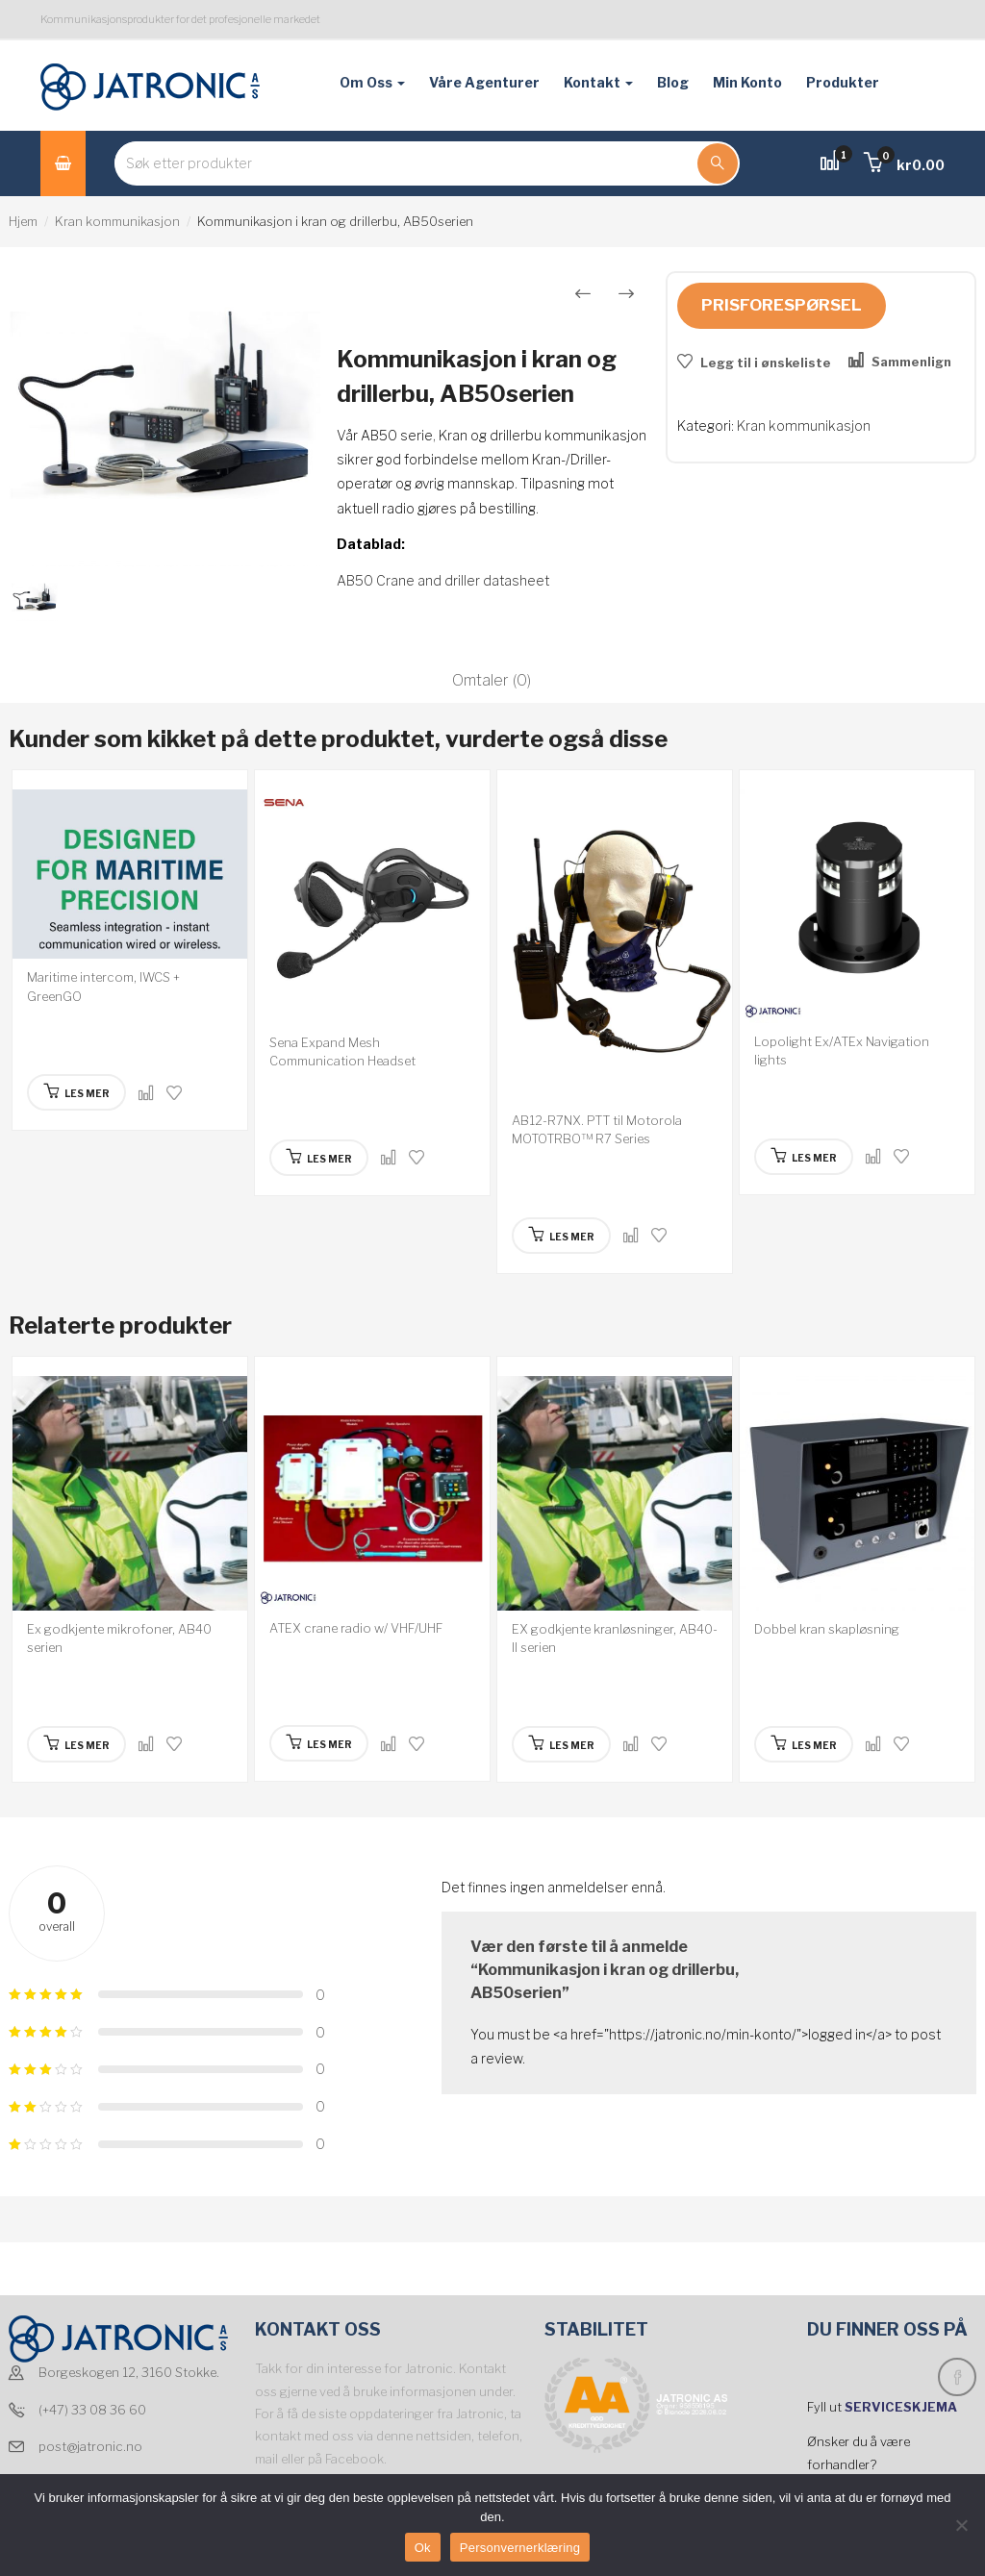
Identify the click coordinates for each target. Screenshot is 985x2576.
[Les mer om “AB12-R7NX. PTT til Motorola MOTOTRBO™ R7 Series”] (561, 1235)
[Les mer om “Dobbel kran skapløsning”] (803, 1744)
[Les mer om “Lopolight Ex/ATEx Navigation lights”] (803, 1156)
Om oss (372, 82)
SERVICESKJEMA (902, 2406)
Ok (423, 2547)
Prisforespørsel (781, 304)
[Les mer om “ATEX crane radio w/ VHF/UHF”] (318, 1743)
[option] (164, 419)
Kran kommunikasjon (117, 221)
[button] (904, 165)
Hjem (23, 221)
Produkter (842, 82)
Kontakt (598, 82)
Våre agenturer (484, 82)
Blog (673, 82)
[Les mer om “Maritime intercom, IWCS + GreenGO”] (76, 1092)
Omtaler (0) (491, 680)
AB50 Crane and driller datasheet (443, 580)
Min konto (747, 82)
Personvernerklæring (520, 2547)
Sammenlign (911, 361)
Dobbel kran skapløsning (826, 1629)
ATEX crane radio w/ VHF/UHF (355, 1628)
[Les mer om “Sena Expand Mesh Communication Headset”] (318, 1157)
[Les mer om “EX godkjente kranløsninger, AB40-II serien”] (561, 1744)
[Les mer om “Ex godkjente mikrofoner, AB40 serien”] (76, 1744)
